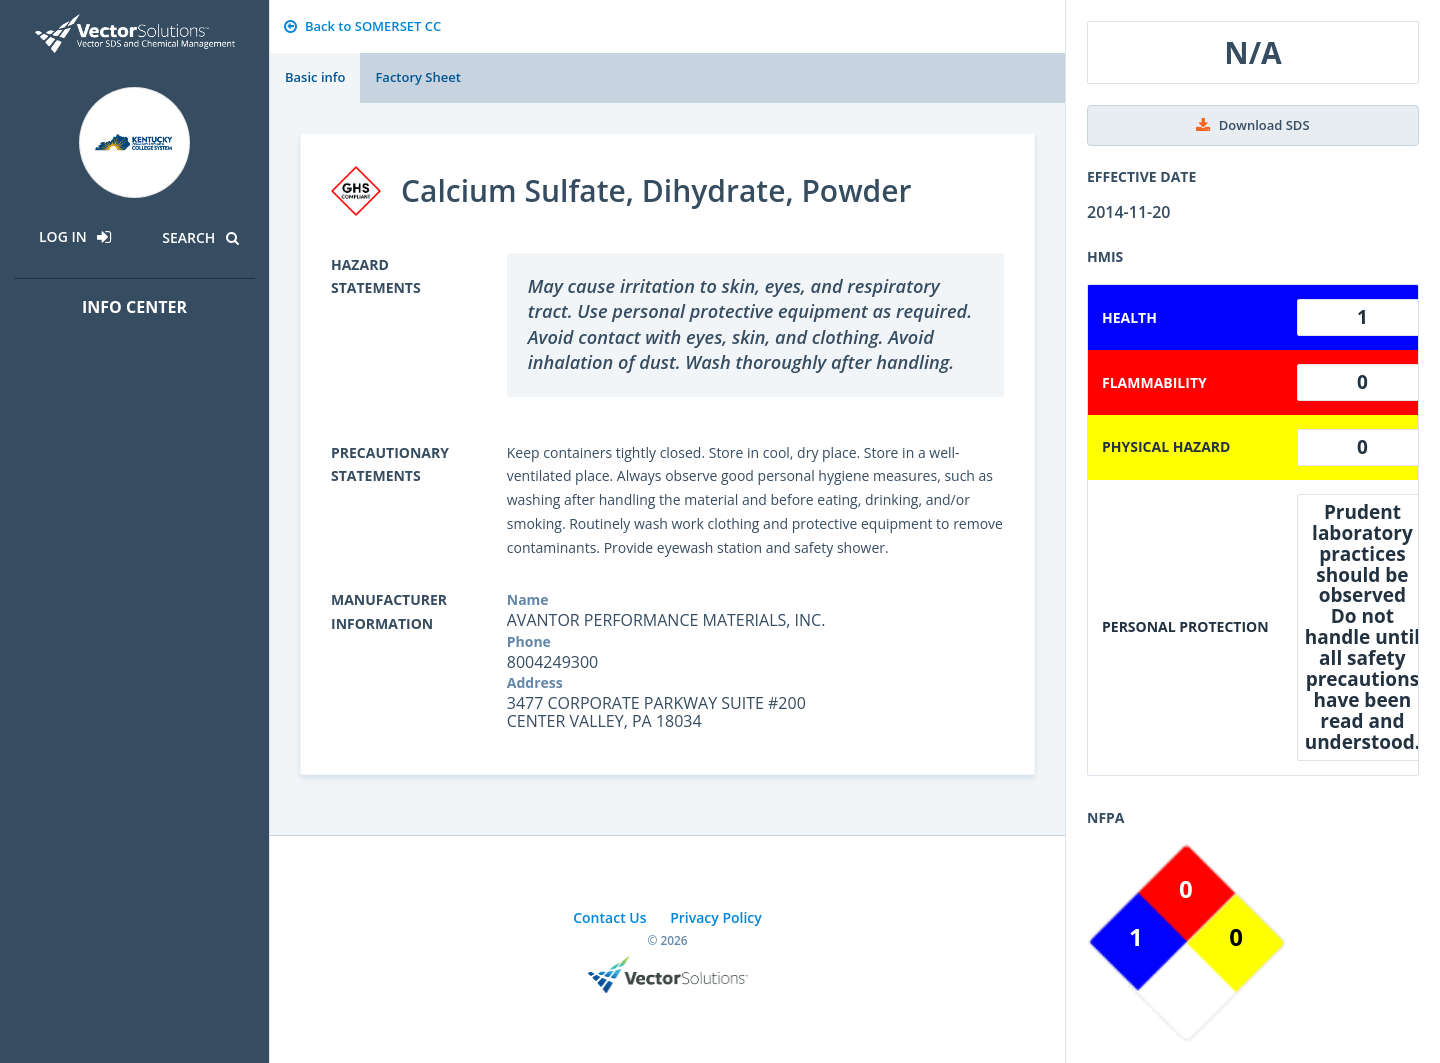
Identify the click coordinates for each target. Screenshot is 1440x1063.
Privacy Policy (716, 917)
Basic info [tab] (315, 77)
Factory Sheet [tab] (417, 77)
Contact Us (609, 917)
